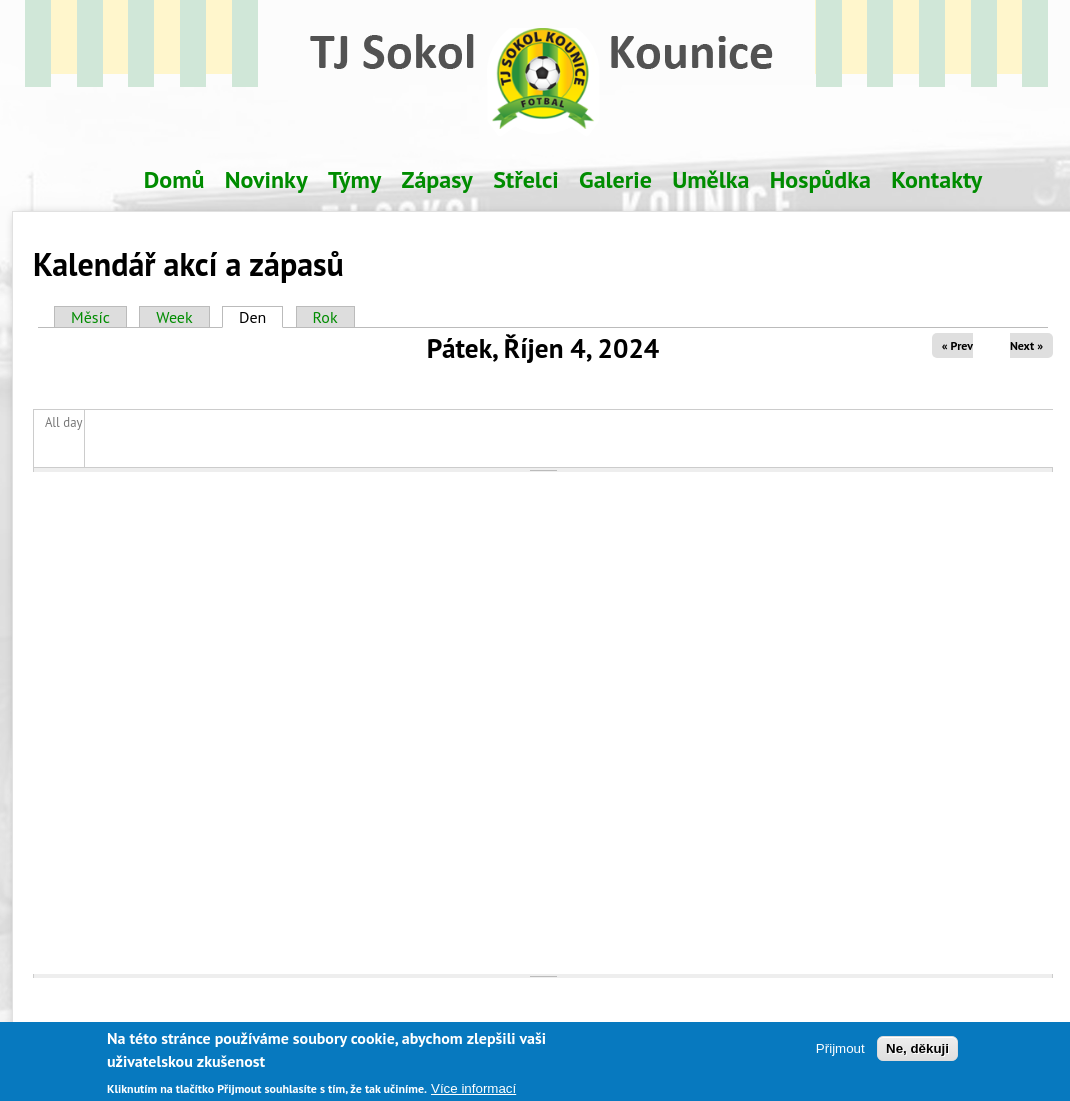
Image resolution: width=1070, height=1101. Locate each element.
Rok (325, 317)
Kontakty (936, 179)
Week (174, 317)
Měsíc (90, 317)
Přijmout (840, 1051)
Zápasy (437, 179)
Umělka (710, 179)
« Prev (957, 345)
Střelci (526, 179)
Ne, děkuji (917, 1051)
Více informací (473, 1092)
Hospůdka (820, 179)
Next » (1026, 345)
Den (261, 317)
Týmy (354, 179)
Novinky (266, 179)
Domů (174, 179)
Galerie (615, 179)
